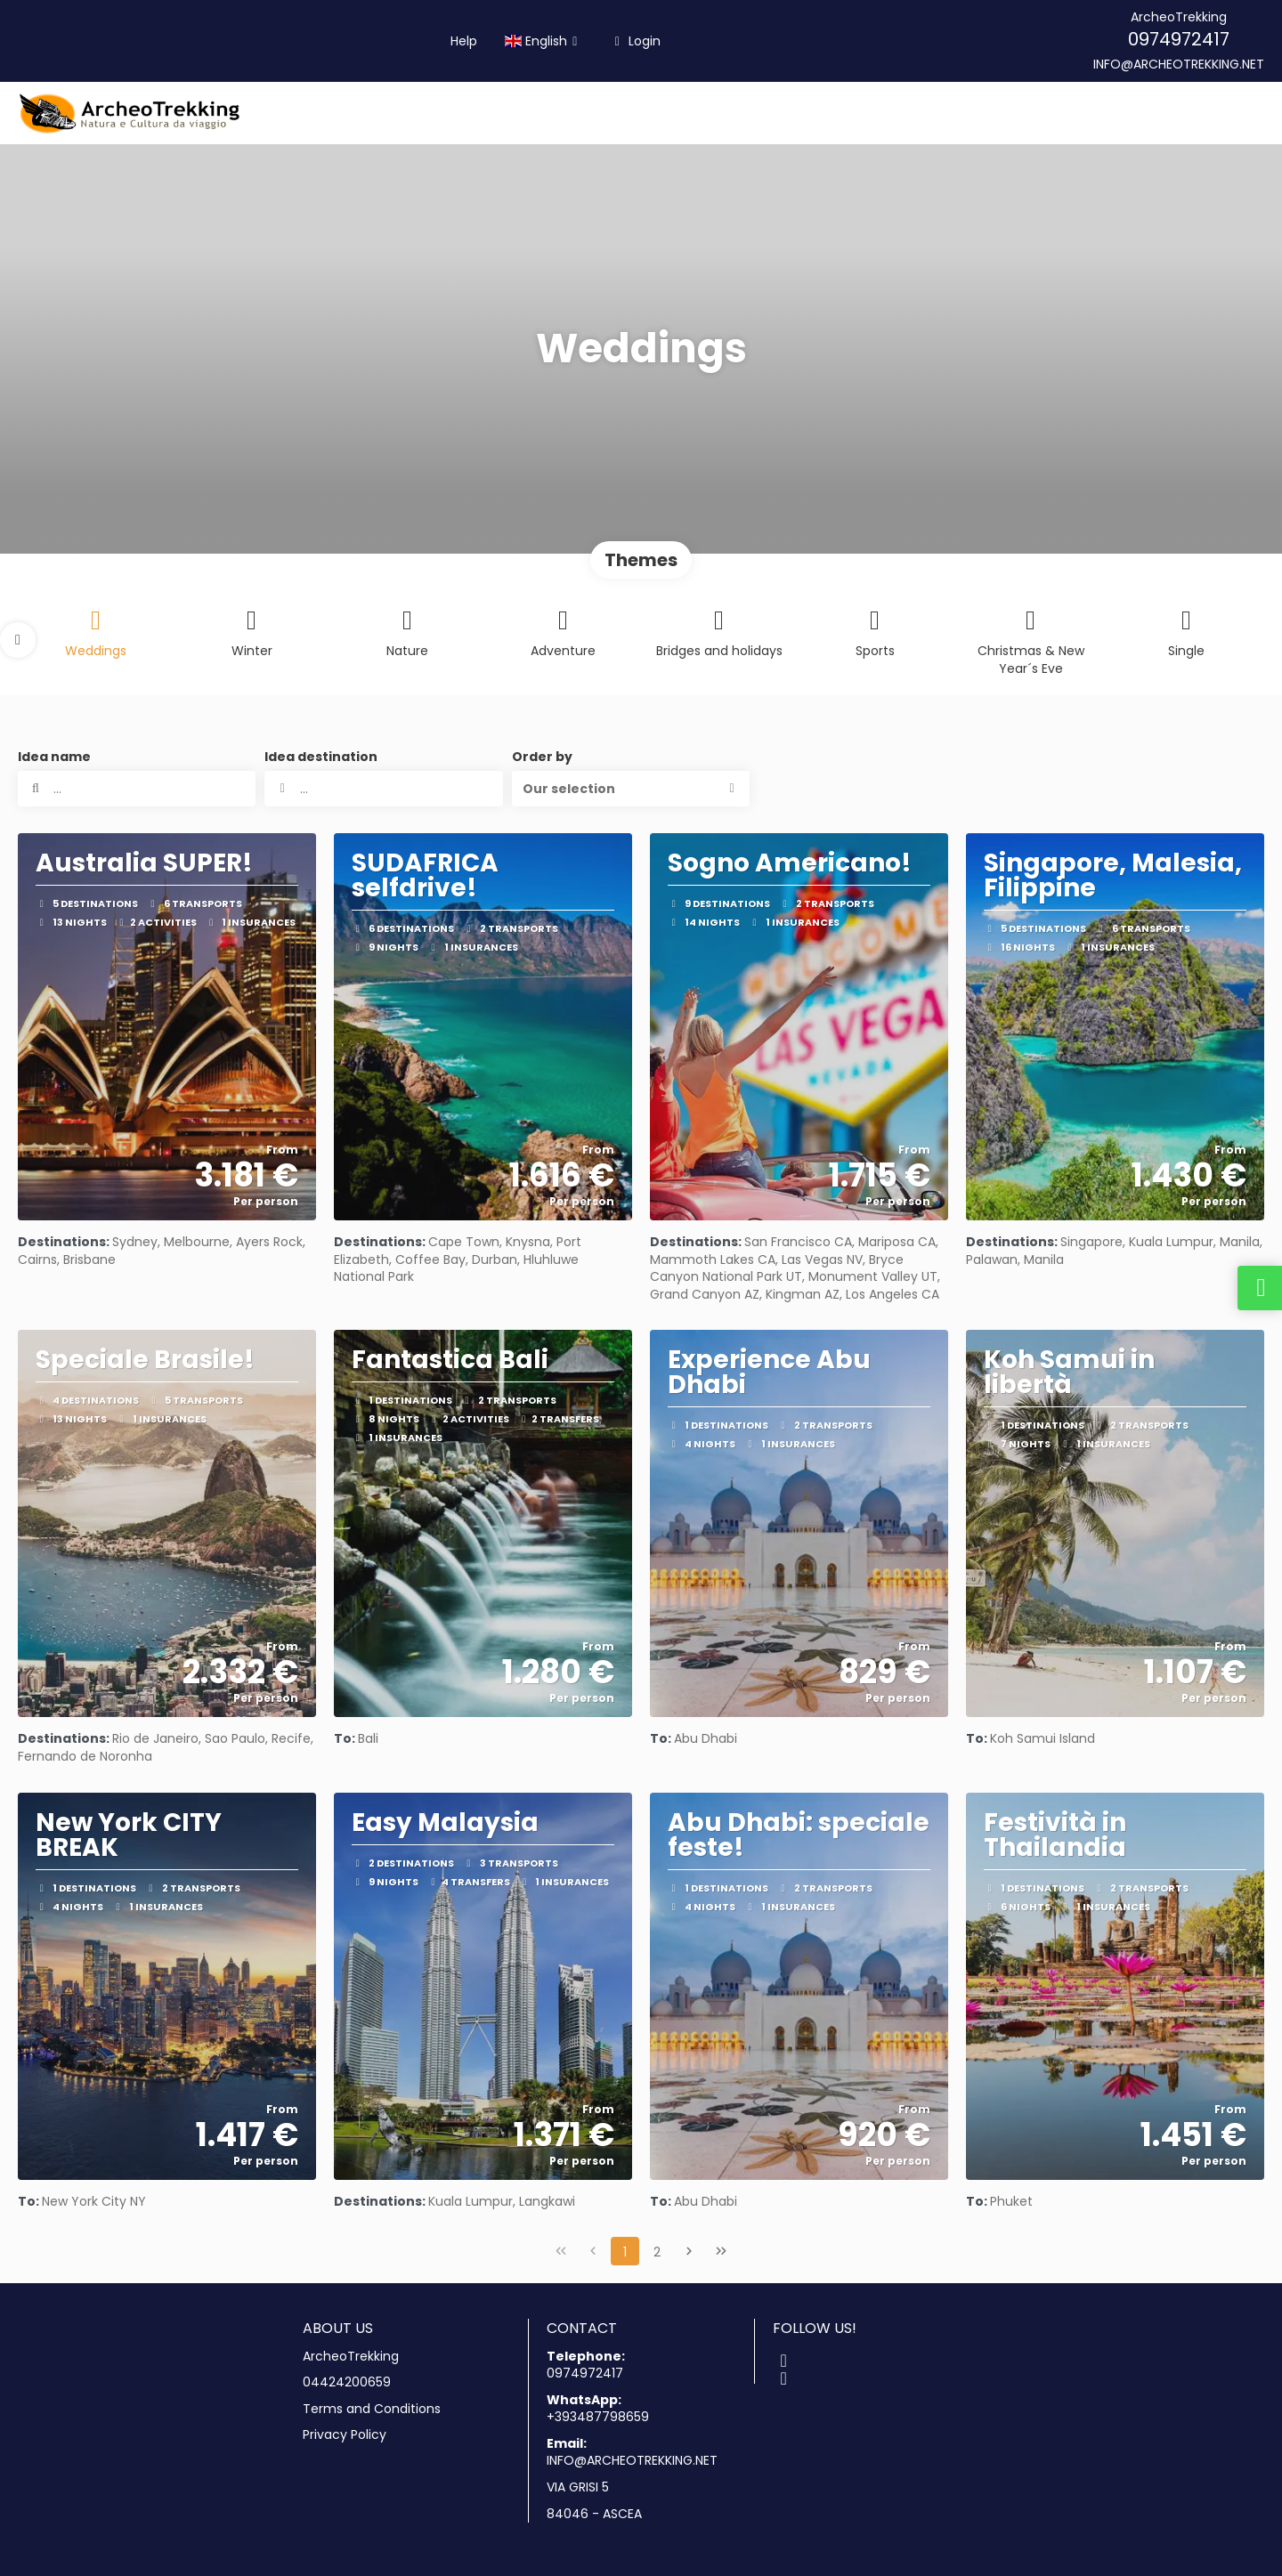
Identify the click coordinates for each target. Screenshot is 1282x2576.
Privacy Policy (344, 2434)
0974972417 (1178, 39)
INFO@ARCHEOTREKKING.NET (1178, 64)
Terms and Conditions (372, 2409)
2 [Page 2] (657, 2252)
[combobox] (383, 788)
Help (463, 41)
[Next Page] (689, 2251)
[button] (18, 640)
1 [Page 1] (625, 2252)
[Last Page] (721, 2251)
